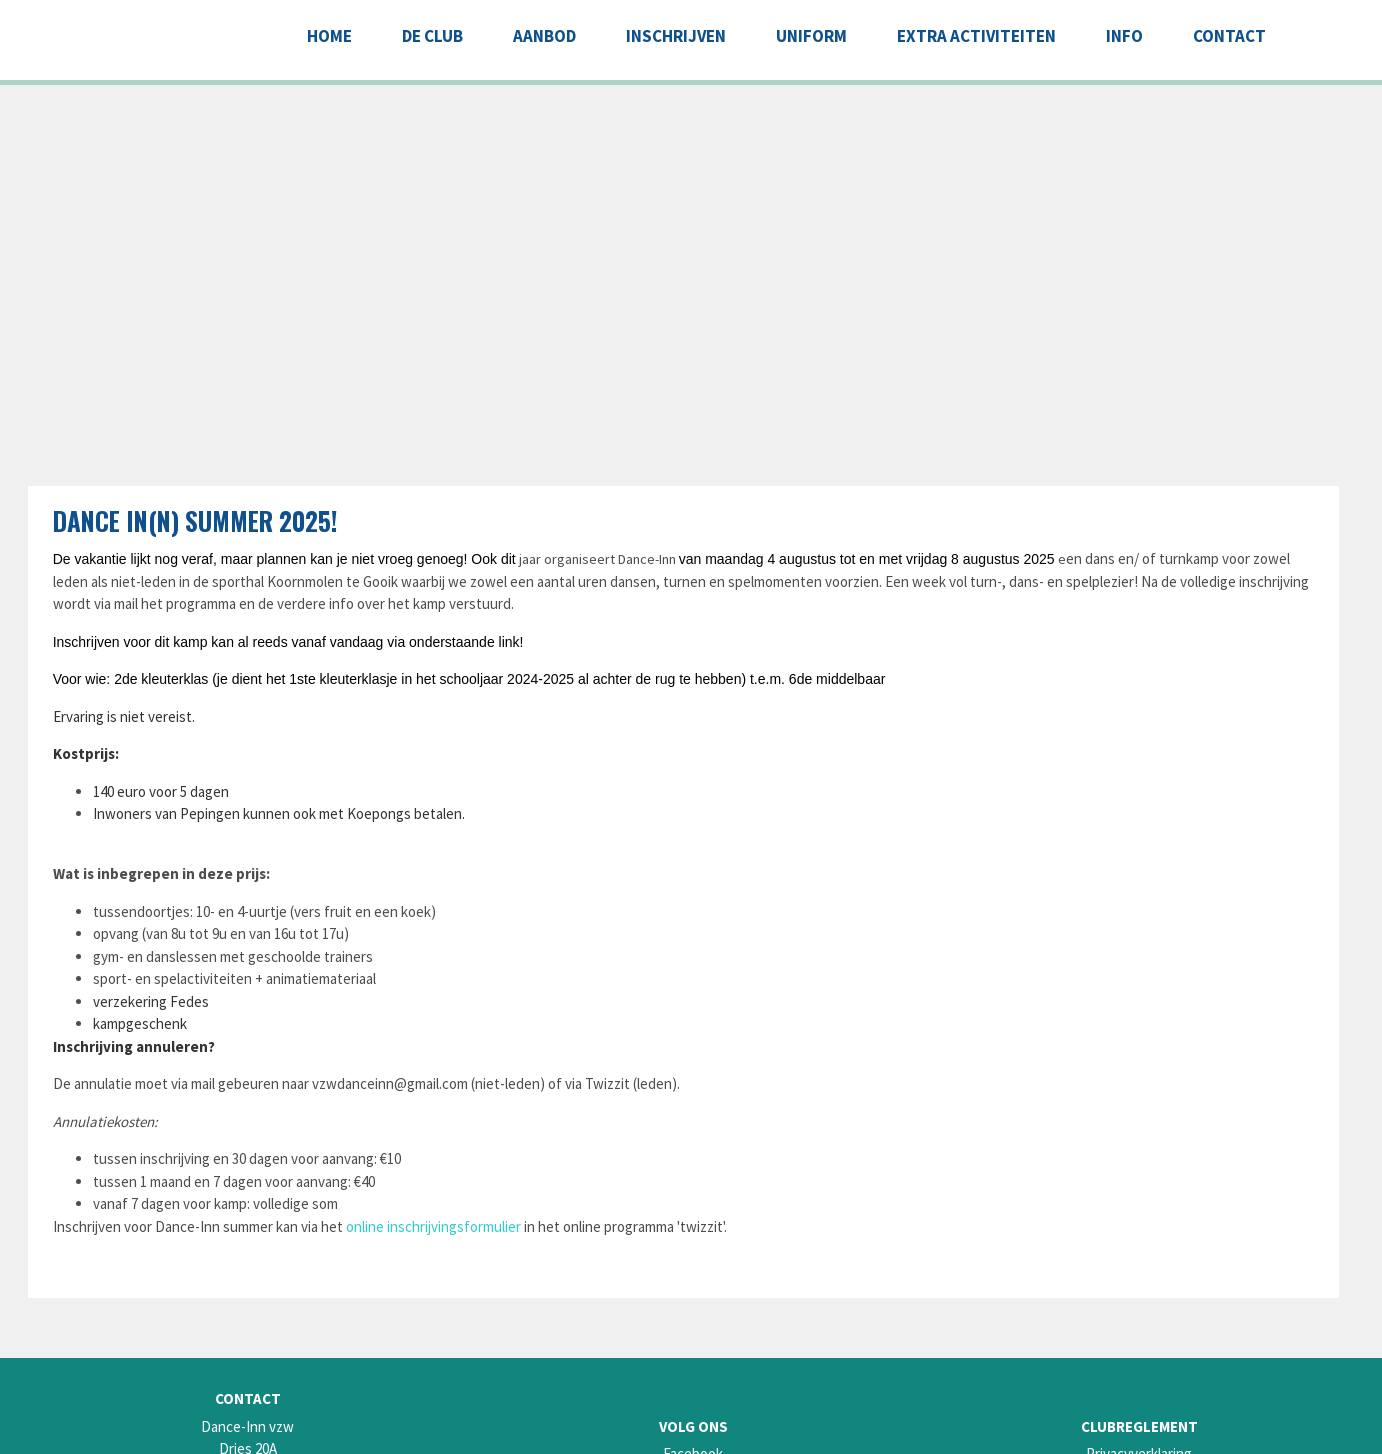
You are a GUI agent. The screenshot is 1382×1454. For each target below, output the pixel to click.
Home (329, 36)
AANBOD (544, 36)
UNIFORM (811, 36)
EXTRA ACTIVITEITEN (976, 36)
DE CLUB (432, 36)
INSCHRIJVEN (676, 36)
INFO (1124, 36)
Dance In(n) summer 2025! (195, 520)
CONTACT (1229, 36)
